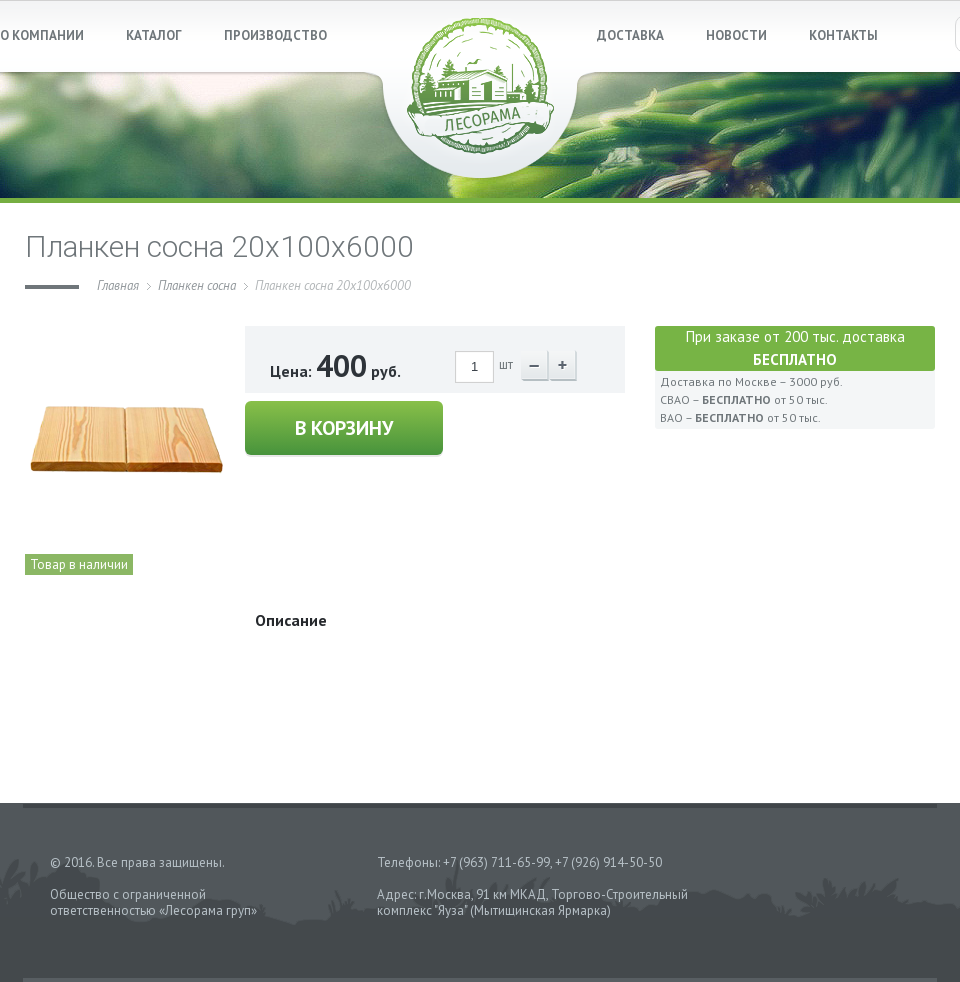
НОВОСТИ (736, 35)
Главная (118, 285)
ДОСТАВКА (630, 35)
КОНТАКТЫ (843, 35)
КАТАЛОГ (154, 35)
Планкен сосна (197, 285)
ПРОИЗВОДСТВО (275, 35)
